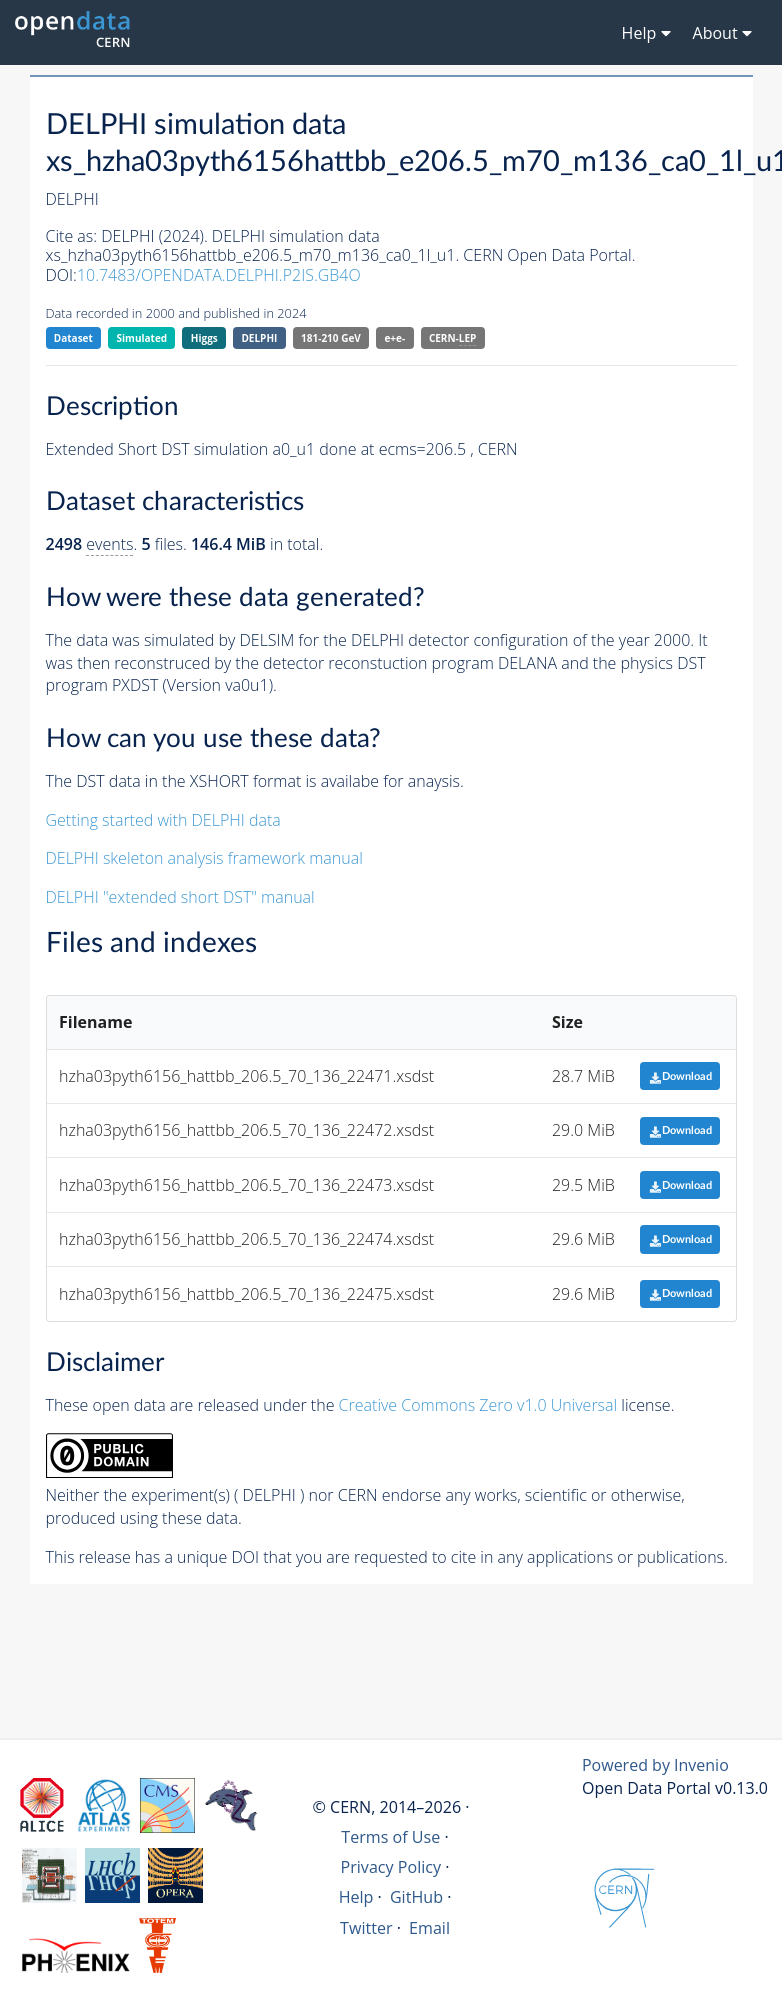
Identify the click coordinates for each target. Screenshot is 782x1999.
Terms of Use (390, 1837)
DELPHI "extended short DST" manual (180, 897)
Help (356, 1897)
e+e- (394, 338)
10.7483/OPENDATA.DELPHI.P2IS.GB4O (219, 275)
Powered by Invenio (655, 1765)
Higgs (204, 338)
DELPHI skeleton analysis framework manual (204, 858)
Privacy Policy (391, 1867)
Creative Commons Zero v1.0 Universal (478, 1405)
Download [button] (680, 1076)
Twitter (366, 1928)
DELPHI (259, 338)
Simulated (142, 338)
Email (429, 1928)
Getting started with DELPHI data (163, 820)
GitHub (416, 1897)
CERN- (452, 338)
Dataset (73, 338)
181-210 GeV (331, 338)
